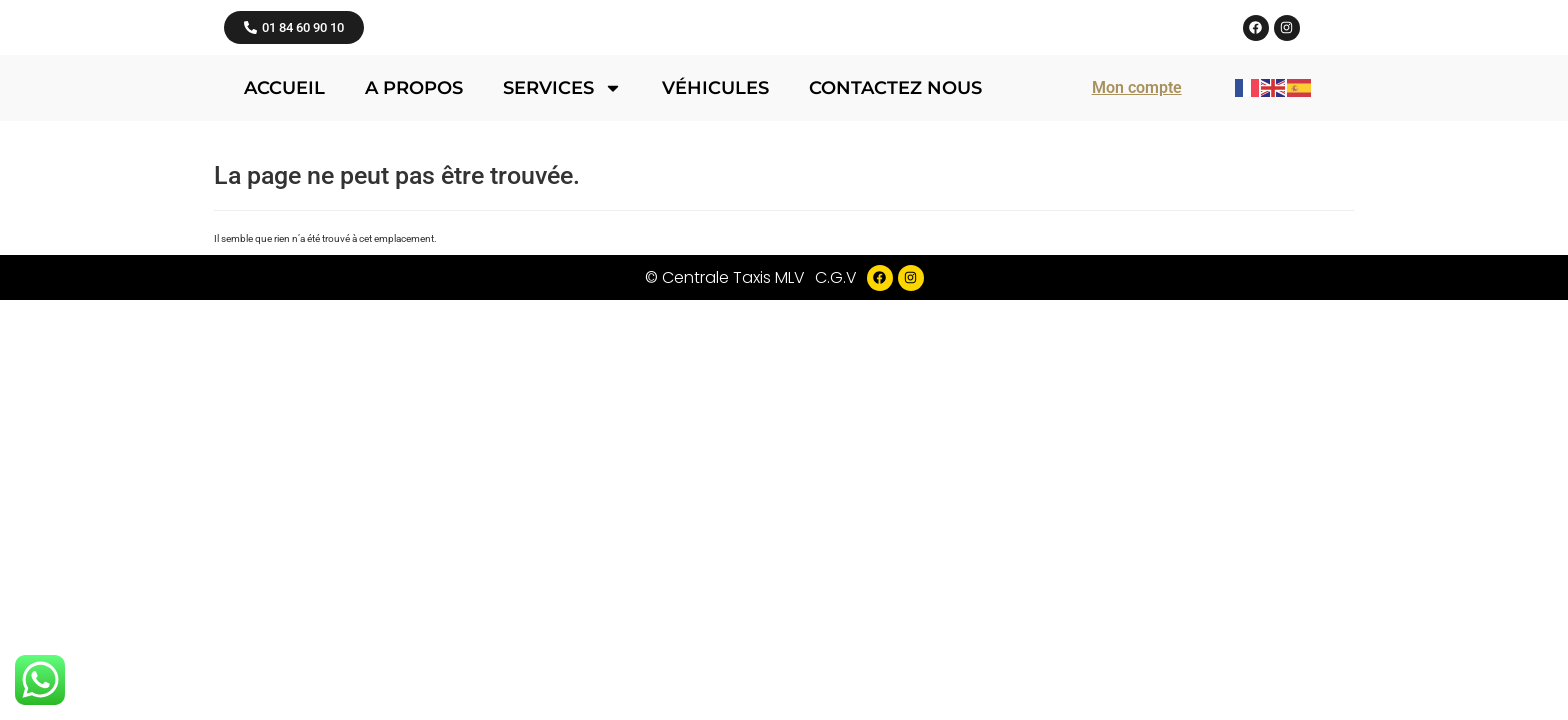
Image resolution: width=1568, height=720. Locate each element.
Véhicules (715, 303)
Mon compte (1137, 302)
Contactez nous (895, 303)
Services (562, 303)
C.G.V (836, 492)
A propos (414, 303)
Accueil (284, 303)
